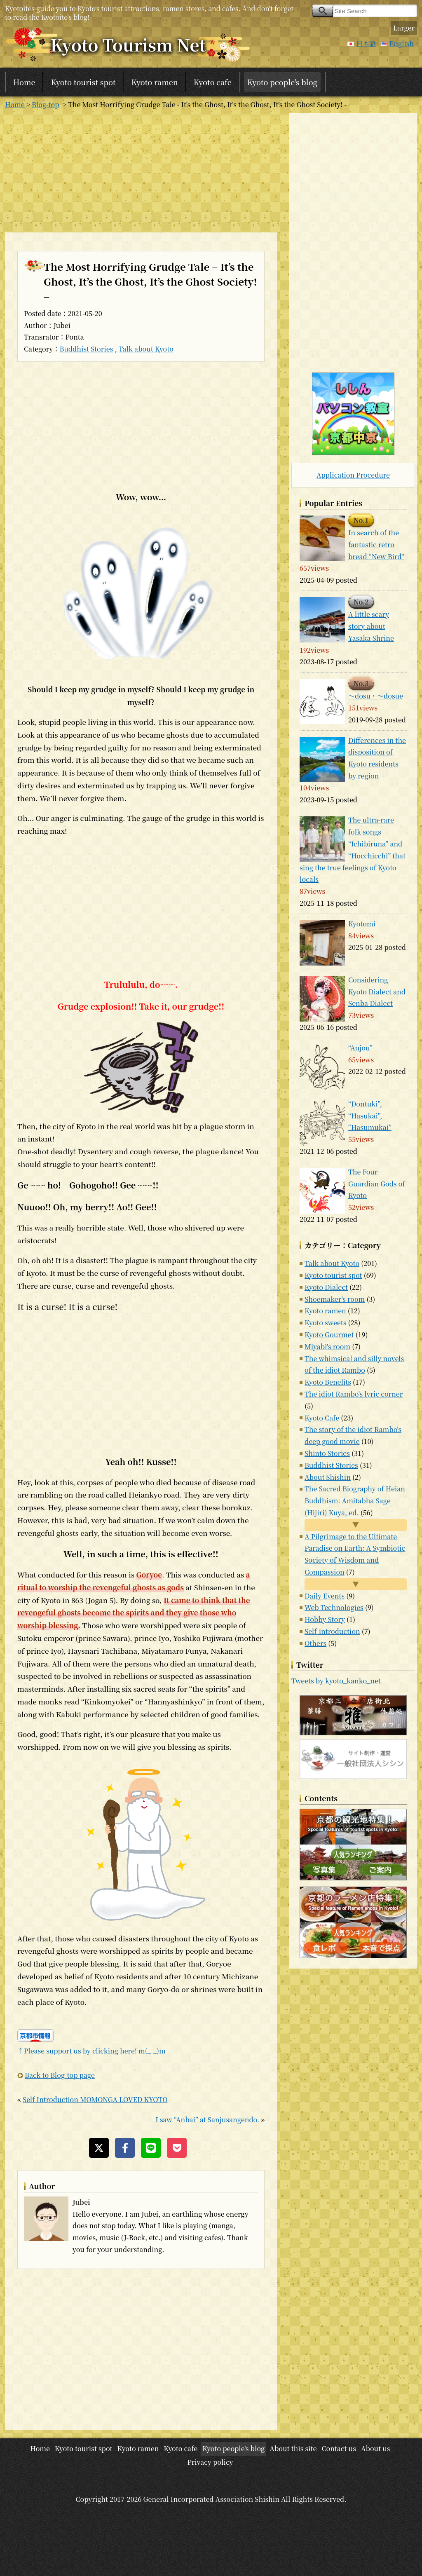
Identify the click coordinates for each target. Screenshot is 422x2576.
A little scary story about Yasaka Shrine (371, 626)
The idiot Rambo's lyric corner (354, 1394)
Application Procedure (353, 475)
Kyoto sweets (325, 1322)
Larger (404, 28)
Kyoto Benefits (328, 1382)
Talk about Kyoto (146, 349)
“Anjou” (360, 1047)
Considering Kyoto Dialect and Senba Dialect (377, 991)
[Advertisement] (141, 170)
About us (375, 2448)
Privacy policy (210, 2462)
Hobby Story (325, 1619)
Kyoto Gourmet (329, 1334)
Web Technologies (334, 1607)
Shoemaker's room (335, 1299)
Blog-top (45, 104)
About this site (293, 2448)
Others (315, 1643)
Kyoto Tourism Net (128, 44)
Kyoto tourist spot (83, 82)
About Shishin (328, 1477)
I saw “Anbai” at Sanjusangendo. (207, 2119)
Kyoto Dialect (326, 1287)
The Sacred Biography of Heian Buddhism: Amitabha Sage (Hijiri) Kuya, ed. (355, 1500)
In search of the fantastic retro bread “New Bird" (376, 544)
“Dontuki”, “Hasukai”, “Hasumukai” (370, 1115)
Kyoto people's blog (282, 82)
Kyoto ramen (154, 82)
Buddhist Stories (86, 349)
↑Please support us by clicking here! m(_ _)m (91, 2051)
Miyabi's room (327, 1346)
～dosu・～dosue (375, 696)
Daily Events (325, 1596)
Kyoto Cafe (322, 1418)
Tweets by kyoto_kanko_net (336, 1680)
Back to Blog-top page (60, 2075)
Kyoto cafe (213, 82)
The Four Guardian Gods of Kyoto (376, 1183)
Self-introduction (332, 1631)
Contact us (338, 2448)
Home (24, 82)
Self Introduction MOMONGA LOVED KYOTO (95, 2099)
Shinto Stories (327, 1453)
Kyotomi (361, 923)
